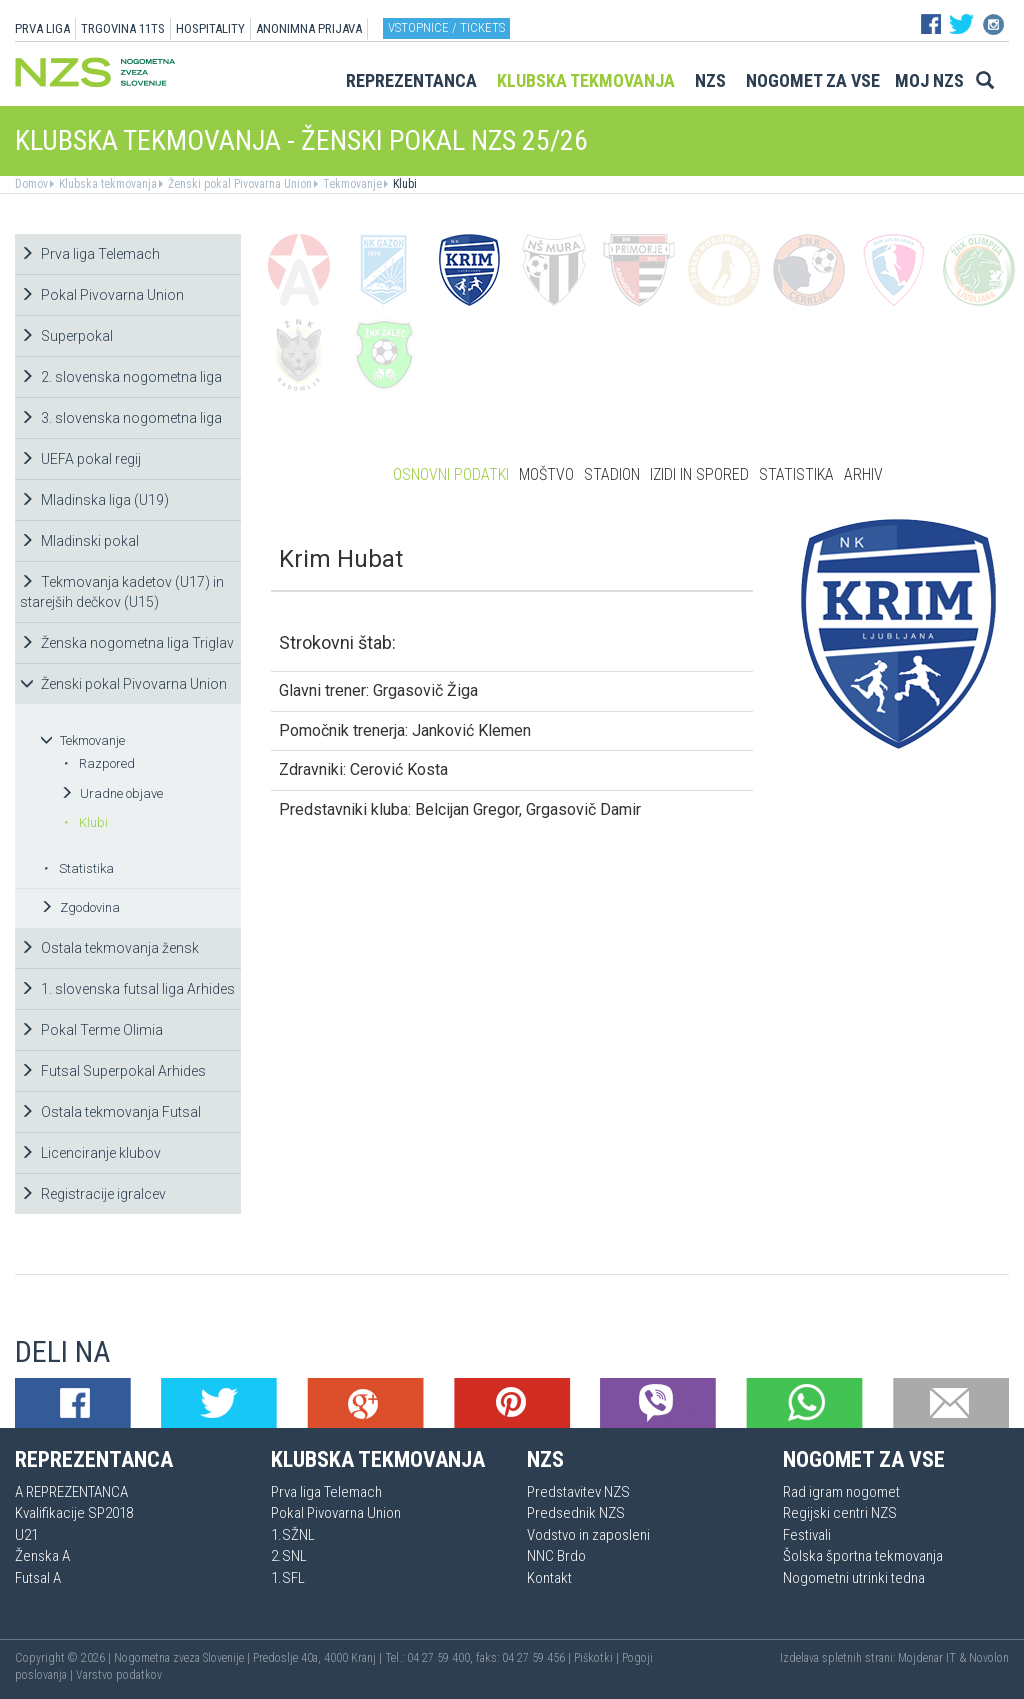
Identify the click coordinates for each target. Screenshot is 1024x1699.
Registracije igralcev (93, 1194)
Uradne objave (111, 793)
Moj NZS (929, 80)
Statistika (78, 868)
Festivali (807, 1535)
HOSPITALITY (210, 28)
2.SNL (289, 1556)
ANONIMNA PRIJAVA (309, 28)
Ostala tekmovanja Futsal (110, 1112)
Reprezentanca (411, 80)
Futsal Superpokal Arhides (113, 1071)
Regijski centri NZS (840, 1513)
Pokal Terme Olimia (91, 1030)
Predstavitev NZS (578, 1492)
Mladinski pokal (79, 541)
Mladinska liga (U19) (94, 500)
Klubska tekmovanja (586, 80)
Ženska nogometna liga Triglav (127, 643)
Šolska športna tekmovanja (863, 1556)
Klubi (403, 184)
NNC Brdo (556, 1556)
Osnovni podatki (451, 474)
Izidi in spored (699, 474)
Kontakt (549, 1578)
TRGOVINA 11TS (123, 28)
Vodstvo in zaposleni (588, 1535)
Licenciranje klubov (90, 1153)
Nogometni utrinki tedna (854, 1578)
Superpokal (66, 336)
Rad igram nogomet (841, 1492)
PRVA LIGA (42, 28)
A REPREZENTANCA (71, 1492)
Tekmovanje (351, 184)
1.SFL (288, 1578)
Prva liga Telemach (90, 254)
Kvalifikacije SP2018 (74, 1513)
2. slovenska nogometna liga (121, 377)
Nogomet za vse (813, 80)
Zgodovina (80, 907)
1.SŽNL (293, 1535)
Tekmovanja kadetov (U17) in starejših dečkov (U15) (122, 592)
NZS (710, 80)
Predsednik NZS (576, 1513)
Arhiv (863, 474)
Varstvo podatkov (119, 1675)
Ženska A (42, 1556)
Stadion (612, 474)
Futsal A (38, 1578)
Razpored (99, 763)
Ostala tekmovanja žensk (109, 948)
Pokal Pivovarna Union (102, 295)
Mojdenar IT (927, 1658)
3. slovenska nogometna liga (121, 418)
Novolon (989, 1658)
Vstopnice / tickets (446, 27)
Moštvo (546, 474)
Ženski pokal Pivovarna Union (238, 184)
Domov (31, 184)
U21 (26, 1535)
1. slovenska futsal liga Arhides (127, 989)
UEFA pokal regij (80, 459)
